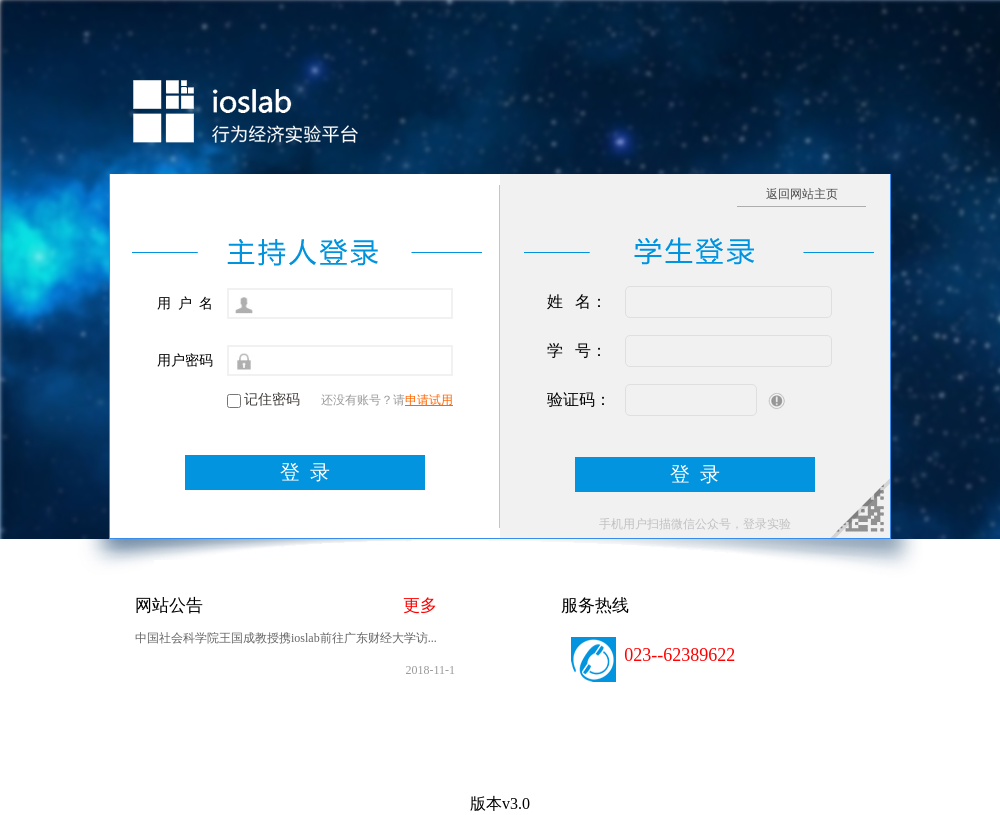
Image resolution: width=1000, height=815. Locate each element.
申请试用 (429, 400)
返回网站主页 (802, 194)
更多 (420, 605)
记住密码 (272, 399)
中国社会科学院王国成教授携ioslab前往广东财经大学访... (286, 638)
